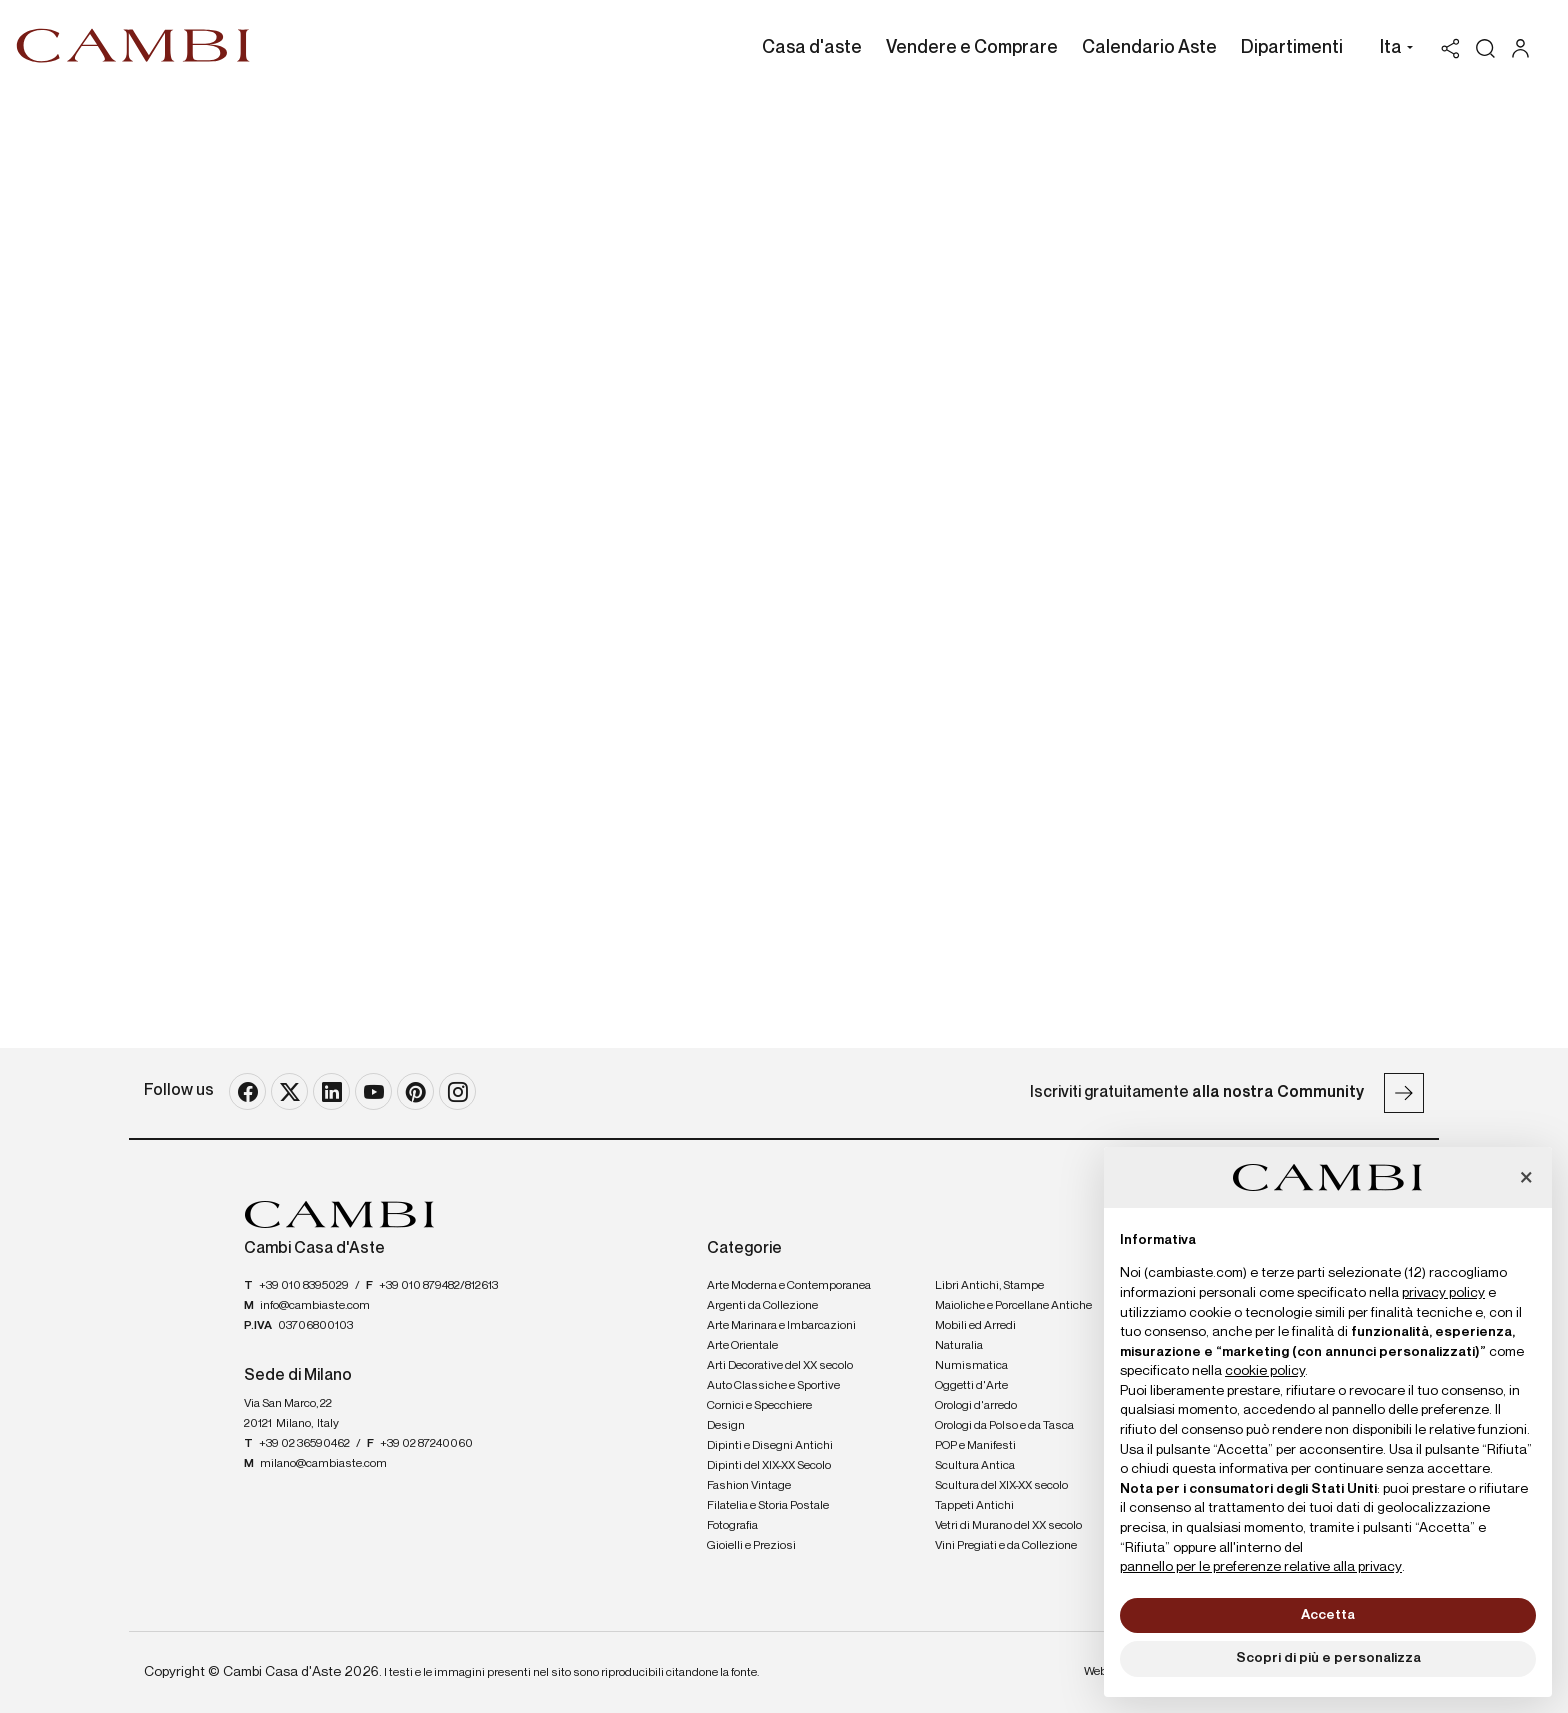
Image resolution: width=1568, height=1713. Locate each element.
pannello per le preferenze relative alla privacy (1261, 1567)
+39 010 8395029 (304, 1286)
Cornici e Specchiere (759, 1406)
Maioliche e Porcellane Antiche (1013, 1306)
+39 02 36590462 (304, 1444)
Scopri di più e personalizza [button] (1328, 1658)
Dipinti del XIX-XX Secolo (769, 1466)
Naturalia (959, 1346)
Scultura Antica (975, 1466)
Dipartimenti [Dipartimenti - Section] (1292, 48)
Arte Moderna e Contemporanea (789, 1286)
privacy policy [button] (1443, 1293)
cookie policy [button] (1265, 1371)
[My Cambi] (1525, 48)
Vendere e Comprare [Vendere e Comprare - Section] (972, 48)
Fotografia (732, 1526)
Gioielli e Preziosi (751, 1546)
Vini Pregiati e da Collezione (1006, 1546)
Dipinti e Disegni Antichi (770, 1446)
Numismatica (971, 1366)
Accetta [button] (1328, 1615)
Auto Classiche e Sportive (773, 1386)
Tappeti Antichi (974, 1506)
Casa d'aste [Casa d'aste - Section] (812, 48)
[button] (1391, 50)
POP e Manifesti (975, 1446)
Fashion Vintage (749, 1486)
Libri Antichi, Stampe (989, 1286)
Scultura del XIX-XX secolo (1001, 1486)
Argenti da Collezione (762, 1306)
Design (726, 1426)
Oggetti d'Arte (971, 1386)
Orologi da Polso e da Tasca (1004, 1426)
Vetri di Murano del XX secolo (1008, 1526)
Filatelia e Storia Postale (768, 1506)
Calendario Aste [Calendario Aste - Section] (1149, 48)
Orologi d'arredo (976, 1406)
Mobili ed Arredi (975, 1326)
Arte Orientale (742, 1346)
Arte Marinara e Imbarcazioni (781, 1326)
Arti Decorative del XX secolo (780, 1366)
